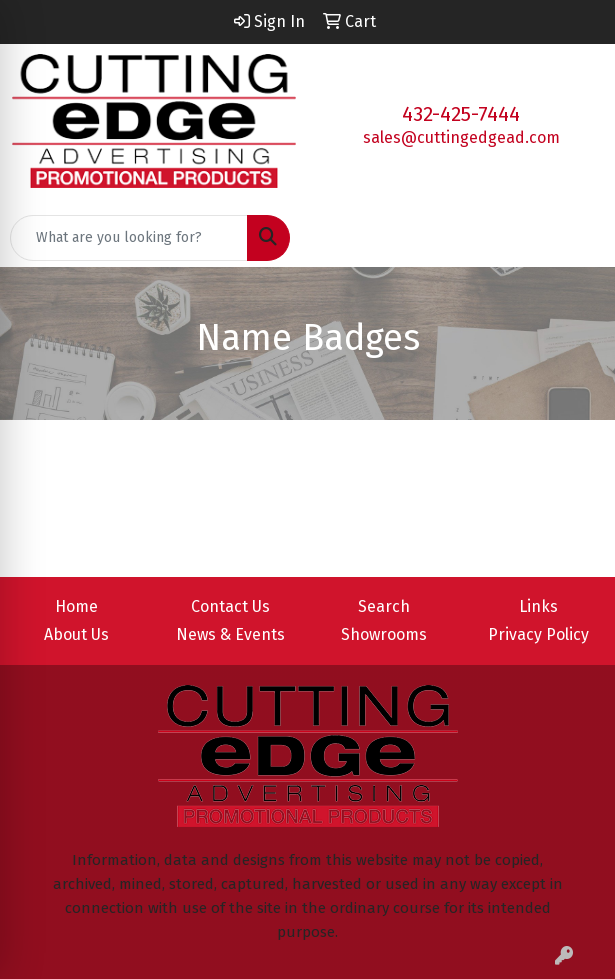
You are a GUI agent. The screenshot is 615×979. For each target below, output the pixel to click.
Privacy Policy (538, 634)
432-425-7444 (461, 114)
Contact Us (230, 606)
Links (538, 606)
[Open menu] (575, 238)
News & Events (230, 634)
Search (384, 606)
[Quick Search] (129, 238)
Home (76, 606)
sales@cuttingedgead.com (461, 137)
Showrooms (384, 634)
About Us (76, 634)
